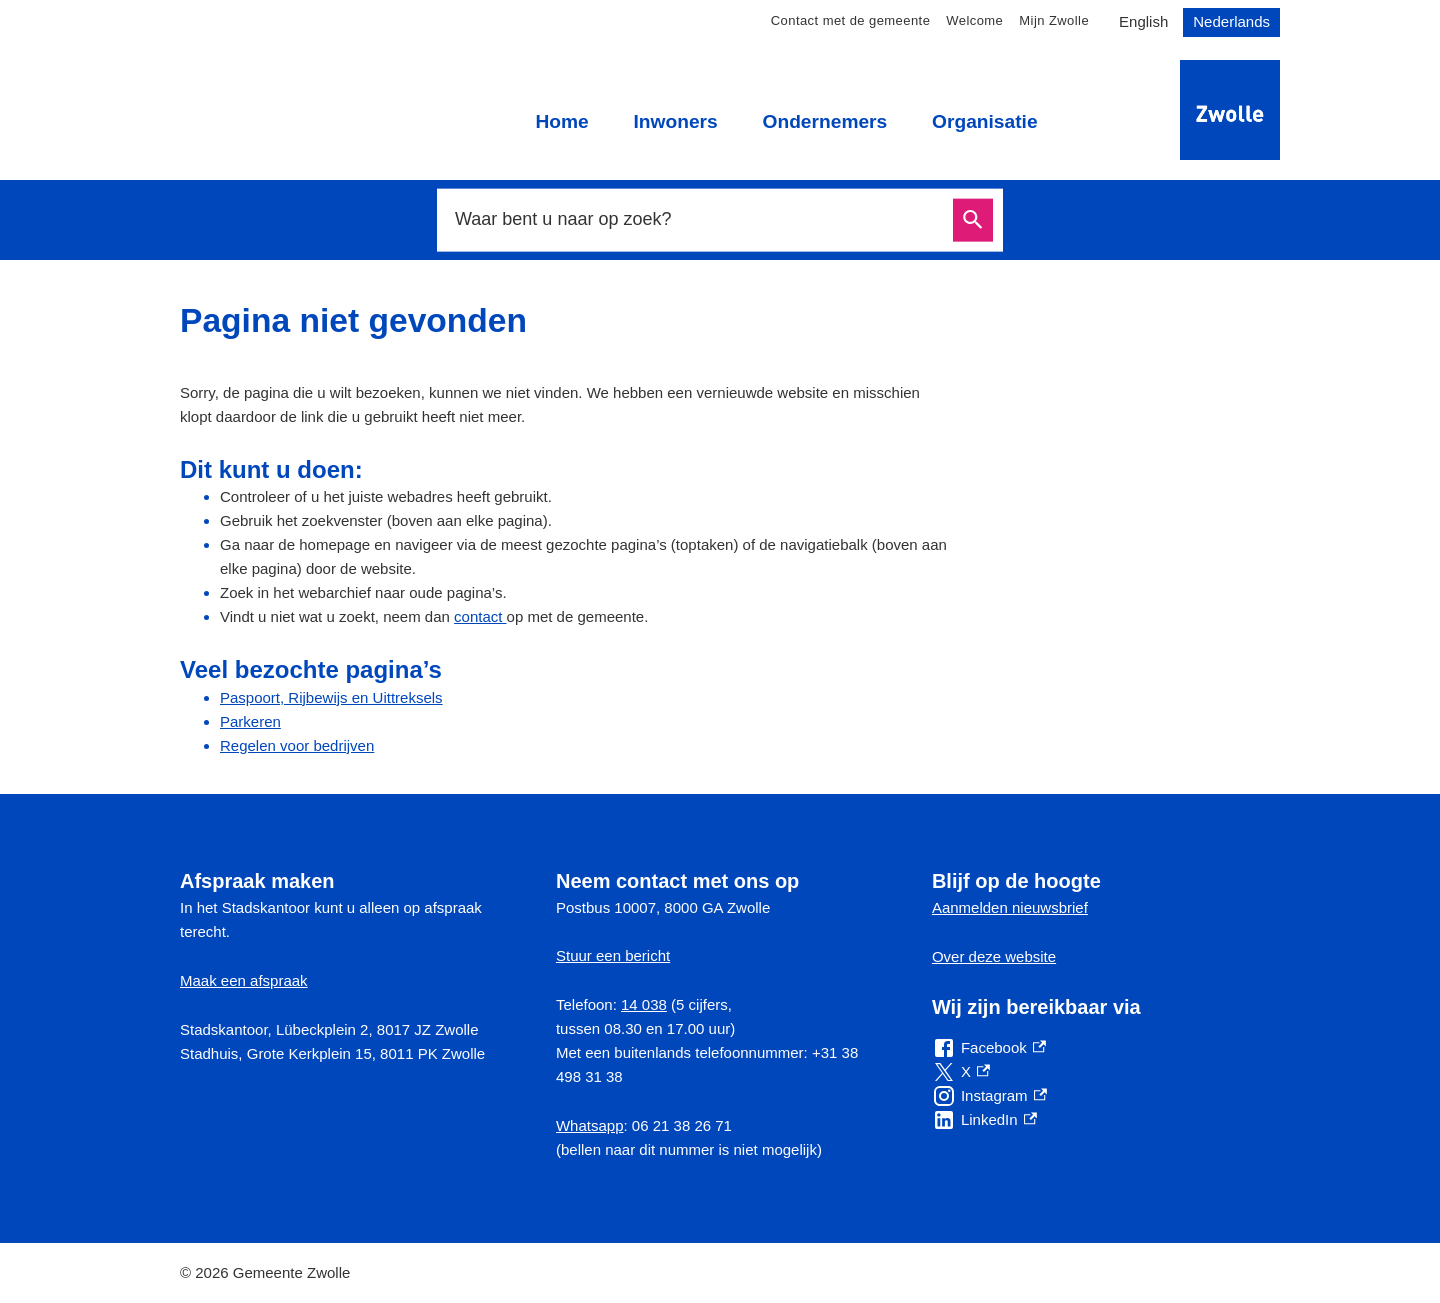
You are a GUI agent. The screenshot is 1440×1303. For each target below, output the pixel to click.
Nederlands (1231, 21)
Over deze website (994, 956)
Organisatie (985, 121)
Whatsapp (590, 1125)
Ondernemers (824, 121)
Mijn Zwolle (1054, 20)
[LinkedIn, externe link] (984, 1120)
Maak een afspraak (244, 980)
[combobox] (698, 220)
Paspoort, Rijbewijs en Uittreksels (331, 697)
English (1143, 21)
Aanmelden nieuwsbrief (1010, 907)
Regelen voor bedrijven (297, 745)
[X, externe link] (961, 1072)
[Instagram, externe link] (989, 1096)
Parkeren (250, 721)
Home (561, 121)
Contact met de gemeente (851, 20)
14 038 (644, 1004)
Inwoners (675, 121)
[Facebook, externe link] (989, 1048)
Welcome (974, 20)
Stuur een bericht (613, 955)
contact (480, 616)
